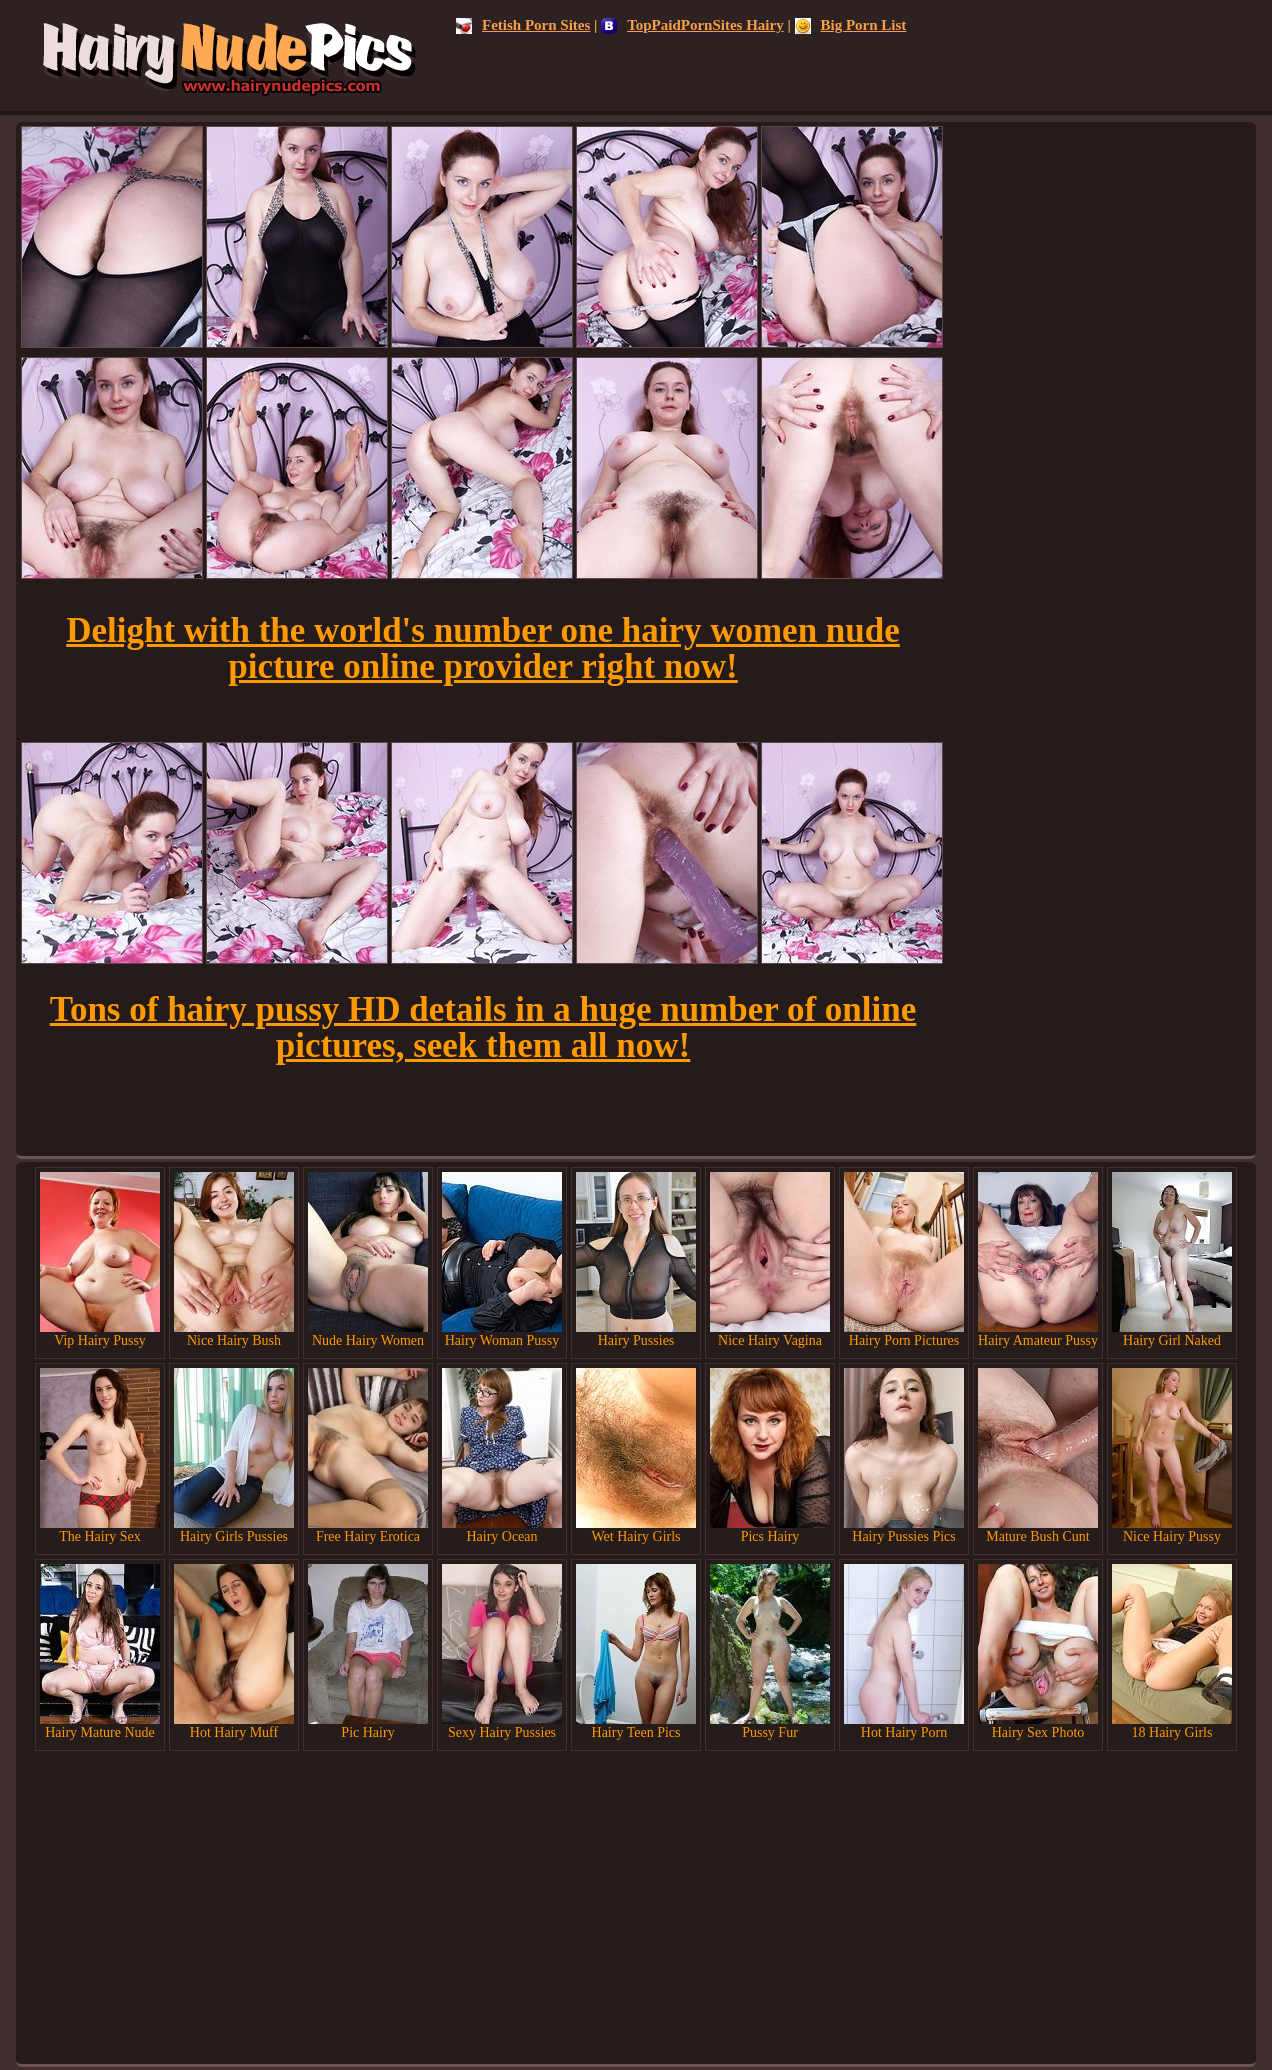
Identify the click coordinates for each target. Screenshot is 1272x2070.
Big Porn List (851, 25)
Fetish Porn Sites (523, 25)
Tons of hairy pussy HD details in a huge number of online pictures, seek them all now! (483, 1027)
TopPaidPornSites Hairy (692, 25)
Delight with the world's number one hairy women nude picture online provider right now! (483, 648)
